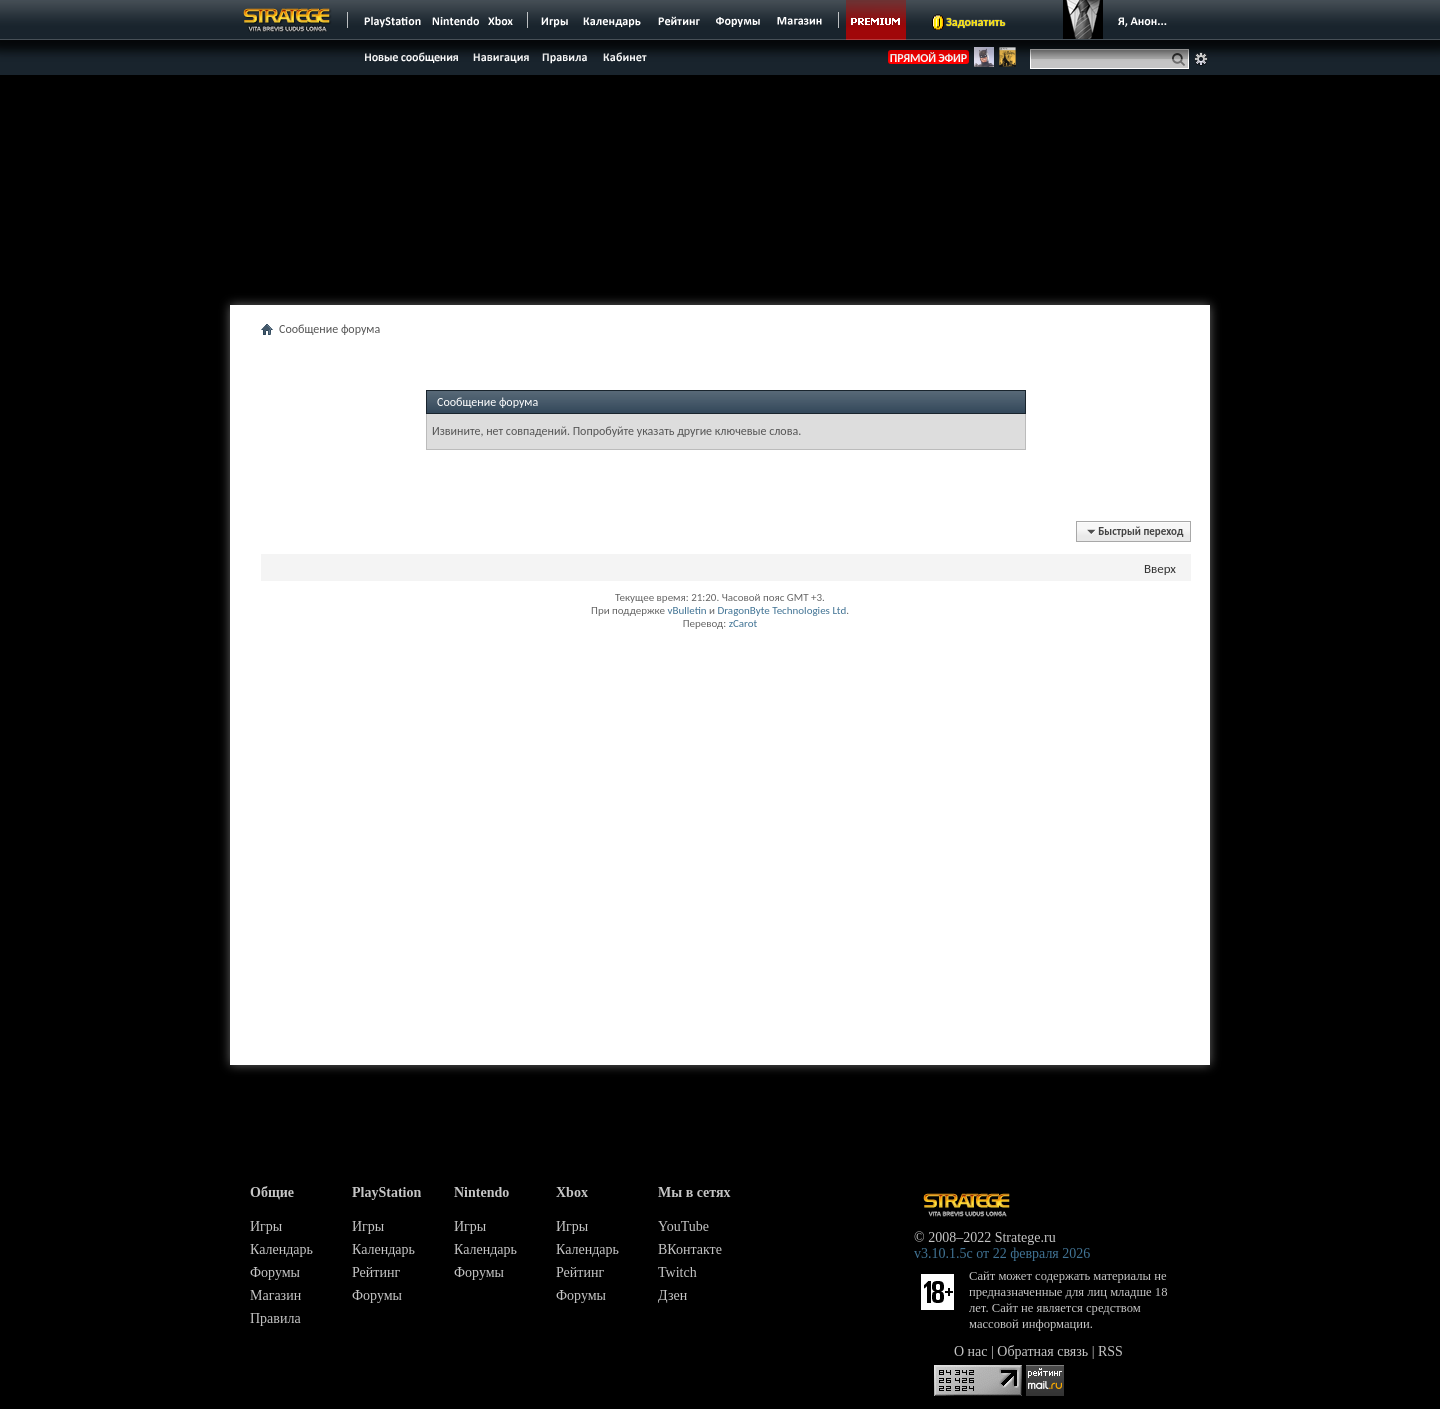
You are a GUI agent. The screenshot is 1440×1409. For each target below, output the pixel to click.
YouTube (683, 1226)
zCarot (743, 623)
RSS (1110, 1351)
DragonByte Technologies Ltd (781, 610)
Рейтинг (376, 1272)
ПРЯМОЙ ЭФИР (928, 58)
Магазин (275, 1295)
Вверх (1160, 568)
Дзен (672, 1295)
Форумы (275, 1272)
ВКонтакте (690, 1249)
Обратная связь (1042, 1351)
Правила (275, 1318)
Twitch (677, 1272)
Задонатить (975, 22)
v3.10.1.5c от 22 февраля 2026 (1002, 1253)
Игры (266, 1226)
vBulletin (686, 610)
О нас (971, 1351)
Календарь (281, 1249)
